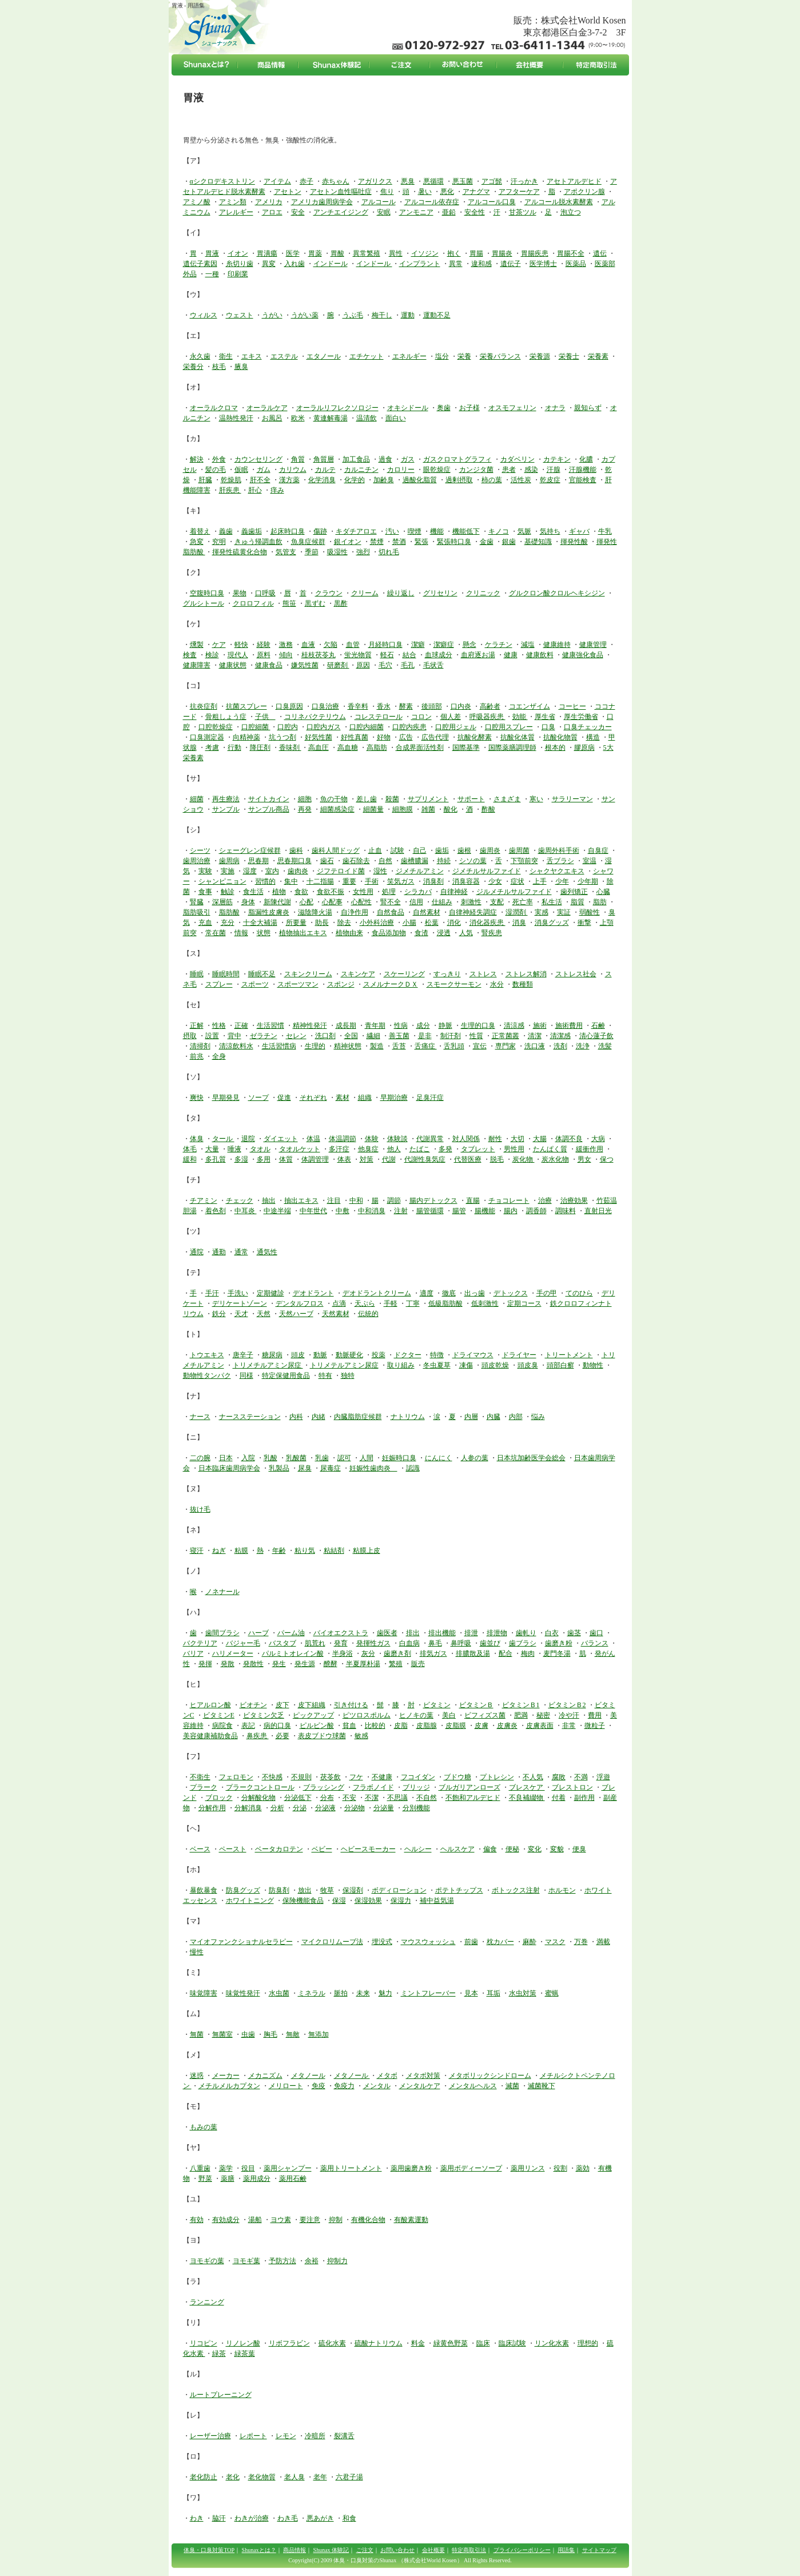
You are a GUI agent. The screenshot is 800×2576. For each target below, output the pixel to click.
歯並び (490, 1643)
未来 (363, 1993)
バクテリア (200, 1643)
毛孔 (408, 665)
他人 (394, 1149)
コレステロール (379, 717)
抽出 (269, 1200)
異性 (396, 253)
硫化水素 (332, 2343)
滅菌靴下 (541, 2086)
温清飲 (366, 418)
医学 (293, 253)
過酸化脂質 (420, 480)
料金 (418, 2343)
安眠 (384, 212)
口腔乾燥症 (215, 727)
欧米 (298, 418)
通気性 (267, 1252)
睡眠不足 (262, 974)
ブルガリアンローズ (469, 1787)
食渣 (421, 933)
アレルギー (236, 212)
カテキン (557, 459)
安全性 (474, 212)
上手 (540, 881)
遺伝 (600, 253)
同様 (246, 1376)
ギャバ (579, 531)
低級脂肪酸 (445, 1303)
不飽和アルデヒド (472, 1798)
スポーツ (255, 984)
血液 (308, 645)
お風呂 (272, 418)
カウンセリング (258, 459)
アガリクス (375, 181)
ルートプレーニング (221, 2395)
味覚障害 (203, 1993)
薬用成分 (256, 2179)
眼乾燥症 (437, 470)
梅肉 (528, 1653)
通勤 (219, 1252)
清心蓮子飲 (596, 1036)
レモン (286, 2436)
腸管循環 (430, 1211)
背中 (234, 1036)
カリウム (293, 470)
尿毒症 (330, 1468)
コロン (421, 717)
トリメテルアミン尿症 (344, 1365)
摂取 (190, 1036)
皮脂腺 (426, 1726)
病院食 (222, 1726)
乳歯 (322, 1458)
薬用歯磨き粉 (411, 2168)
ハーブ (258, 1633)
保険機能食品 (303, 1901)
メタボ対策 (423, 2076)
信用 (416, 902)
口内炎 (461, 706)
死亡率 (522, 902)
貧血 (349, 1726)
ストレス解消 (526, 974)
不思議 (397, 1798)
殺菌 (392, 799)
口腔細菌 (255, 727)
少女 (495, 881)
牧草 (327, 1890)
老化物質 (262, 2477)
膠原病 (584, 748)
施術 (540, 1025)
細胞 (305, 799)
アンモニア (416, 212)
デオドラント (313, 1293)
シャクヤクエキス (557, 871)
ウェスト (239, 315)
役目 (248, 2168)
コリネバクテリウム (315, 717)
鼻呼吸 (461, 1643)
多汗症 (339, 1149)
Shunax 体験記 (331, 2550)
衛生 (226, 356)
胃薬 (315, 253)
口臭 (548, 727)
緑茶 (219, 2354)
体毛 (190, 1149)
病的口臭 (277, 1726)
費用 (595, 1715)
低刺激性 (485, 1303)
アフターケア (519, 192)
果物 (239, 593)
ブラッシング (323, 1787)
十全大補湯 (260, 923)
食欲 (301, 892)
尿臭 (305, 1468)
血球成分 (438, 655)
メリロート (286, 2086)
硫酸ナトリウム (379, 2343)
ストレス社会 (575, 974)
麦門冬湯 (557, 1653)
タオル (260, 1149)
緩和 (190, 1159)
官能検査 (582, 480)
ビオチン (253, 1705)
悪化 (447, 192)
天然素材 (335, 1314)
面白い (395, 418)
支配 (497, 902)
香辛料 (358, 706)
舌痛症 (426, 1046)
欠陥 (330, 645)
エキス (251, 356)
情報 (241, 933)
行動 (234, 748)
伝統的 (368, 1314)
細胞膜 (402, 809)
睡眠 (197, 974)
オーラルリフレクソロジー (337, 408)
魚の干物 (334, 799)
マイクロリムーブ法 (332, 1942)
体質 (286, 1159)
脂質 (577, 902)
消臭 (519, 923)
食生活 (253, 892)
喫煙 (414, 531)
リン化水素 (552, 2343)
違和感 (481, 264)
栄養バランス (500, 356)
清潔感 (560, 1036)
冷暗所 (315, 2436)
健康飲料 (540, 655)
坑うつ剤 (282, 737)
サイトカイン (268, 799)
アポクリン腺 (584, 192)
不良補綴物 (527, 1798)
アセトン (287, 192)
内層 (471, 1417)
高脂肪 (377, 748)
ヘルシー (418, 1849)
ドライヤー (519, 1355)
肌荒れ (315, 1643)
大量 (212, 1149)
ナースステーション (250, 1417)
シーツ (200, 850)
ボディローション (399, 1890)
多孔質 (215, 1159)
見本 (471, 1993)
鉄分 (219, 1314)
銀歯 (509, 542)
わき (197, 2518)
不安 (349, 1798)
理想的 (588, 2343)
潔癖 (418, 645)
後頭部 (431, 706)
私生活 (552, 902)
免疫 (318, 2086)
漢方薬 (289, 480)
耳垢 (493, 1993)
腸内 (511, 1211)
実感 (541, 912)
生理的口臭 (478, 1025)
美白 (449, 1715)
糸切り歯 (239, 264)
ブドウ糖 (457, 1777)
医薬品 (576, 264)
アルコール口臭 (492, 202)
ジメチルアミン (420, 871)
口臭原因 (289, 706)
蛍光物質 (358, 655)
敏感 (361, 1736)
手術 (372, 881)
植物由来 (349, 933)
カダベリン (517, 459)
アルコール (378, 202)
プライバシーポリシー (522, 2550)
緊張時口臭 (454, 542)
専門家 (505, 1046)
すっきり (447, 974)
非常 (569, 1726)
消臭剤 (433, 881)
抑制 (336, 2220)
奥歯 (444, 408)
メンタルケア (419, 2086)
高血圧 (318, 748)
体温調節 (342, 1139)
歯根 (464, 850)
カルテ (325, 470)
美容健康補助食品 (210, 1736)
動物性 (593, 1365)
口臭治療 (325, 706)
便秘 (512, 1849)
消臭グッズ (552, 923)
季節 (312, 552)
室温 (589, 861)
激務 (286, 645)
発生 (279, 1664)
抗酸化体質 (517, 737)
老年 (320, 2477)
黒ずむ (315, 603)
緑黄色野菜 (450, 2343)
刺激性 (471, 902)
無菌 (197, 2034)
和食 (349, 2518)
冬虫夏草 (437, 1365)
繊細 (373, 1036)
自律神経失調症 (473, 912)
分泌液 (325, 1808)
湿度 (250, 871)
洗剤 (560, 1046)
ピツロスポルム (367, 1715)
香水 (384, 706)
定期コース (524, 1303)
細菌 (197, 799)
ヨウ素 (280, 2220)
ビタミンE (218, 1715)
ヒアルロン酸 (210, 1705)
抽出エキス (301, 1200)
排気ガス (433, 1653)
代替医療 (467, 1159)
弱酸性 (589, 912)
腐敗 (559, 1777)
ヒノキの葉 (416, 1715)
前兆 (197, 1056)
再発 (305, 809)
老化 (233, 2477)
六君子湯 (349, 2477)
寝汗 (197, 1551)
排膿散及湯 (473, 1653)
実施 (227, 871)
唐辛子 (243, 1355)
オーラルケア (267, 408)
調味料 (565, 1211)
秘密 (543, 1715)
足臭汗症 (430, 1098)
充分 (227, 923)
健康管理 (593, 645)
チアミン (203, 1200)
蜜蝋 (552, 1993)
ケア (219, 645)
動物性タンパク (207, 1376)
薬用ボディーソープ (471, 2168)
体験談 (397, 1139)
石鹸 (598, 1025)
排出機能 (442, 1633)
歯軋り (526, 1633)
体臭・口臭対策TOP (209, 2550)
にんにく (438, 1458)
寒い (536, 799)
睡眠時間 (226, 974)
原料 (263, 655)
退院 (248, 1139)
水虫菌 (279, 1993)
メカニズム (265, 2076)
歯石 (327, 861)
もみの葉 (203, 2127)
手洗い (238, 1293)
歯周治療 (196, 861)
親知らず (588, 408)
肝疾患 (230, 490)
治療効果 (574, 1200)
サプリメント (428, 799)
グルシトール (203, 603)
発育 (341, 1643)
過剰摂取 (459, 480)
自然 (385, 861)
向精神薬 (246, 737)
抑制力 (337, 2261)
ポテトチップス (459, 1890)
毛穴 (385, 665)
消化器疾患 (487, 923)
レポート (253, 2436)
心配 (306, 902)
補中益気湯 (437, 1901)
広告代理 (435, 737)
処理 (389, 892)
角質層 (323, 459)
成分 (423, 1025)
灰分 (368, 1653)
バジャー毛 (243, 1643)
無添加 (318, 2034)
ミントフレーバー (428, 1993)
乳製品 (279, 1468)
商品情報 (294, 2550)
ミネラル (311, 1993)
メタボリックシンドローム (490, 2076)
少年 (562, 881)
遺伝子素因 (200, 264)
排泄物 (497, 1633)
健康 (511, 655)
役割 (560, 2168)
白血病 (409, 1643)
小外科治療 (377, 923)
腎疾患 (491, 933)
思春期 (258, 861)
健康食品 (268, 665)
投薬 (378, 1355)
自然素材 (426, 912)
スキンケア (358, 974)
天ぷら (365, 1303)
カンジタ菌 (476, 470)
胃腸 (476, 253)
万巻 (581, 1942)
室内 (272, 871)
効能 (520, 717)
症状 (517, 881)
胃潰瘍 (267, 253)
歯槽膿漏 (414, 861)
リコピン (203, 2343)
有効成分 (226, 2220)
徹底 (449, 1293)
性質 (476, 1036)
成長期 (346, 1025)
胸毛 (270, 2034)
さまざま (507, 799)
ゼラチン (263, 1036)
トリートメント (569, 1355)
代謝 (389, 1159)
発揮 (205, 1664)
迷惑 (197, 2076)
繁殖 (396, 1664)
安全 (298, 212)
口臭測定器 (207, 737)
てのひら (579, 1293)
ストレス (483, 974)
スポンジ (341, 984)
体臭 (197, 1139)
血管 (353, 645)
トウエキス (207, 1355)
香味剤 (290, 748)
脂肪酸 (229, 912)
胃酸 (337, 253)
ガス (408, 459)
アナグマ (476, 192)
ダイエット (281, 1139)
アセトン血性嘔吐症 (341, 192)
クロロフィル (253, 603)
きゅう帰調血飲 (258, 542)
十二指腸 (320, 881)
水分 (497, 984)
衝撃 (584, 923)
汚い (392, 531)
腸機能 (485, 1211)
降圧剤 (260, 748)
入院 (248, 1458)
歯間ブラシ (222, 1633)
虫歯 (248, 2034)
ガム (263, 470)
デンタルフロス (300, 1303)
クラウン (329, 593)
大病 (598, 1139)
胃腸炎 (502, 253)
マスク (555, 1942)
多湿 (241, 1159)
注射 (401, 1211)
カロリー (401, 470)
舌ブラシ (560, 861)
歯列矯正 (574, 892)
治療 (545, 1200)
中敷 (342, 1211)
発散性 (253, 1664)
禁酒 (399, 542)
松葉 (432, 923)
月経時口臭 (385, 645)
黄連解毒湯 (330, 418)
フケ (356, 1777)
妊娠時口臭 (399, 1458)
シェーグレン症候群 (250, 850)
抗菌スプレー (246, 706)
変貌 (557, 1849)
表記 (248, 1726)
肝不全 (260, 480)
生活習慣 (270, 1025)
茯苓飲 (330, 1777)
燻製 (197, 645)
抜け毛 (200, 1509)
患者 (509, 470)
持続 (444, 861)
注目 (334, 1200)
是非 (425, 1036)
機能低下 (466, 531)
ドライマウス (472, 1355)
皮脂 (401, 1726)
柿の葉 (491, 480)
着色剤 (215, 1211)
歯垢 (442, 850)
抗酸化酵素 (474, 737)
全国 (351, 1036)
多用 (263, 1159)
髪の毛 (215, 470)
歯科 (296, 850)
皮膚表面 (540, 1726)
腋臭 (241, 367)
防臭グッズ (243, 1890)
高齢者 (490, 706)
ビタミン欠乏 (263, 1715)
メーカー (226, 2076)
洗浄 (583, 1046)
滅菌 (512, 2086)
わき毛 (287, 2518)
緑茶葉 (244, 2354)
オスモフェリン (512, 408)
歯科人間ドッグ (336, 850)
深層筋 (222, 902)
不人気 (533, 1777)
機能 (437, 531)
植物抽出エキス (303, 933)
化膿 (586, 459)
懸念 (469, 645)
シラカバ (418, 892)
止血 (375, 850)
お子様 (469, 408)
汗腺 (553, 470)
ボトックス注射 (516, 1890)
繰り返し (401, 593)
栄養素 (598, 356)
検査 (190, 655)
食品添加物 (389, 933)
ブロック (219, 1798)
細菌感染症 (337, 809)
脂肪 (600, 902)
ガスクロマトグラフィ (457, 459)
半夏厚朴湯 (363, 1664)
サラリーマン (572, 799)
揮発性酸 (574, 542)
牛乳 (605, 531)
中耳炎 (245, 1211)
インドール (330, 264)
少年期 (588, 881)
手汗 (212, 1293)
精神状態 (347, 1046)
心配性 (361, 902)
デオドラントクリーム (377, 1293)
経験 (263, 645)
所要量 (296, 923)
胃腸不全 (570, 253)
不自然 (426, 1798)
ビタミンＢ (476, 1705)
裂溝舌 (344, 2436)
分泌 (300, 1808)
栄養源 (540, 356)
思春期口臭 (294, 861)
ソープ (258, 1098)
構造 (593, 737)
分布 (327, 1798)
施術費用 (569, 1025)
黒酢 (341, 603)
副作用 (584, 1798)
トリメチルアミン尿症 (268, 1365)
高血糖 (347, 748)
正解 (197, 1025)
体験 (372, 1139)
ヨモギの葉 (207, 2261)
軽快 (241, 645)
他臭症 (368, 1149)
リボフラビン (289, 2343)
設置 (212, 1036)
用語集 (566, 2550)
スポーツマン (298, 984)
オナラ (555, 408)
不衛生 (200, 1777)
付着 (559, 1798)
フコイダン (418, 1777)
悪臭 (408, 181)
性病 (401, 1025)
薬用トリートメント (351, 2168)
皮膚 (481, 1726)
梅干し (382, 315)
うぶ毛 (353, 315)
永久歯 (200, 356)
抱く (454, 253)
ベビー (322, 1849)
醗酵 (330, 1664)
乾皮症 (550, 480)
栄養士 (569, 356)
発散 (227, 1664)
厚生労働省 (581, 717)
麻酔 (529, 1942)
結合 (409, 655)
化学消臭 (322, 480)
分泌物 (354, 1808)
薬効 (583, 2168)
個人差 (450, 717)
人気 (466, 933)
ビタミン (437, 1705)
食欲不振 (330, 892)
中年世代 (313, 1211)
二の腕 (200, 1458)
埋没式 (382, 1942)
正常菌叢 (505, 1036)
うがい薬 (305, 315)
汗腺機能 (582, 470)
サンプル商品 (268, 809)
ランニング (207, 2302)
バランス (594, 1643)
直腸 (473, 1200)
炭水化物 (555, 1159)
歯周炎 (490, 850)
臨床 (483, 2343)
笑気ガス (401, 881)
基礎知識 (538, 542)
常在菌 (215, 933)
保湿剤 (353, 1890)
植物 (279, 892)
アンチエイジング (340, 212)
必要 (282, 1736)
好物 (384, 737)
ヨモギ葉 (246, 2261)
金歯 (486, 542)
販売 (418, 1664)
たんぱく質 (550, 1149)
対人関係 (466, 1139)
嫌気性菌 (305, 665)
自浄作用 (354, 912)
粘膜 (241, 1551)
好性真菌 (354, 737)
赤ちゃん (335, 181)
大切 (517, 1139)
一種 (212, 274)
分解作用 (212, 1808)
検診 (212, 655)
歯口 (596, 1633)
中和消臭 (371, 1211)
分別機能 (416, 1808)
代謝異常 (430, 1139)
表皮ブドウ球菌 (322, 1736)
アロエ (272, 212)
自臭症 (598, 850)
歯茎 (574, 1633)
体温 (313, 1139)
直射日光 (598, 1211)
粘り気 (304, 1551)
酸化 (450, 809)
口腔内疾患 (409, 727)
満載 (603, 1942)
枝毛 (219, 367)
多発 (445, 1149)
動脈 (320, 1355)
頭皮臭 (528, 1365)
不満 (581, 1777)
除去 (344, 923)
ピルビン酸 (317, 1726)
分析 (277, 1808)
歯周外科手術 (558, 850)
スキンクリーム (308, 974)
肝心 (255, 490)
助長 (322, 923)
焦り (387, 192)
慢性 (197, 1952)
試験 (397, 850)
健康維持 (557, 645)
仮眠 (241, 470)
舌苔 (399, 1046)
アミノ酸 (196, 202)
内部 (516, 1417)
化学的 (354, 480)
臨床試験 (512, 2343)
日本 (226, 1458)
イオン (238, 253)
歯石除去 (356, 861)
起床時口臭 (287, 531)
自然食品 (390, 912)
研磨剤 (338, 665)
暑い (425, 192)
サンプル (226, 809)
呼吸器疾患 (487, 717)
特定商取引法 (469, 2550)
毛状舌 (433, 665)
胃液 (212, 253)
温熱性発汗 (236, 418)
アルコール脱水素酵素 (558, 202)
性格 (219, 1025)
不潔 (372, 1798)
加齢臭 (383, 480)
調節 (394, 1200)
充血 (205, 923)
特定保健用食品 (286, 1376)
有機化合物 (368, 2220)
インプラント (419, 264)
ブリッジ (416, 1787)
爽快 (197, 1098)
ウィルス (203, 315)
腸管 (459, 1211)
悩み (538, 1417)
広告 (406, 737)
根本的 (555, 748)
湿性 (380, 871)
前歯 (471, 1942)
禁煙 (377, 542)
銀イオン (347, 542)
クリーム (365, 593)
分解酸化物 (258, 1798)
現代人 (238, 655)
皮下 (282, 1705)
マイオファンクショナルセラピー (241, 1942)
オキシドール (407, 408)
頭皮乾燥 (495, 1365)
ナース (200, 1417)
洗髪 (605, 1046)
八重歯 (200, 2168)
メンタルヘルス (473, 2086)
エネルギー (409, 356)
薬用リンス (528, 2168)
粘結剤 (334, 1551)
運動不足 (437, 315)
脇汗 (219, 2518)
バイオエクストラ (340, 1633)
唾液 (234, 1149)
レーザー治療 (210, 2436)
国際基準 (466, 748)
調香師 (536, 1211)
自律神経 (454, 892)
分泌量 (383, 1808)
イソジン (425, 253)
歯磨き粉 (558, 1643)
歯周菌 (519, 850)
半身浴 (342, 1653)
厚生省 (545, 717)
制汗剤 (450, 1036)
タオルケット (299, 1149)
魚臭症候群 (308, 542)
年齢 (279, 1551)
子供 (265, 717)
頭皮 (298, 1355)
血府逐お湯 (478, 655)
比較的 (375, 1726)
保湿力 (401, 1901)
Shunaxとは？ (259, 2550)
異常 (456, 264)
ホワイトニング (250, 1901)
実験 (205, 871)
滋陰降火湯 (315, 912)
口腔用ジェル (455, 727)
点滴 (339, 1303)
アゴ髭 (491, 181)
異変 (269, 264)
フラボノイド (373, 1787)
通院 (197, 1252)
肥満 (521, 1715)
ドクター (407, 1355)
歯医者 (387, 1633)
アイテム (277, 181)
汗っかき (524, 181)
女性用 (363, 892)
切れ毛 (389, 552)
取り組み (401, 1365)
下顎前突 (524, 861)
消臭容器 (466, 881)
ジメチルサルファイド (486, 871)
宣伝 (480, 1046)
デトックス (510, 1293)
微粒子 (594, 1726)
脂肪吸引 (196, 912)
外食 (219, 459)
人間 (366, 1458)
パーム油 (291, 1633)
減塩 (528, 645)
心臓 (603, 892)
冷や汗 (569, 1715)
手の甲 (546, 1293)
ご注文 (364, 2550)
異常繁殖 (366, 253)
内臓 (493, 1417)
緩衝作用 (589, 1149)
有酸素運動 (411, 2220)
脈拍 (341, 1993)
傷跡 (320, 531)
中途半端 (277, 1211)
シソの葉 (473, 861)
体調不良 (569, 1139)
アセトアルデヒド (574, 181)
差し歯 (366, 799)
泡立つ (570, 212)
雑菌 (428, 809)
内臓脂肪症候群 (358, 1417)
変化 (535, 1849)
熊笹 (289, 603)
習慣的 (265, 881)
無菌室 (222, 2034)
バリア (193, 1653)
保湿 (339, 1901)
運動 (408, 315)
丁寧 (413, 1303)
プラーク (203, 1787)
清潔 (535, 1036)
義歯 (226, 531)
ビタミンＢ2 (567, 1705)
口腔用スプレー (509, 727)
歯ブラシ (522, 1643)
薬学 (226, 2168)
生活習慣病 (279, 1046)
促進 (284, 1098)
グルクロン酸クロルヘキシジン (557, 593)
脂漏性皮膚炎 (268, 912)
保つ (607, 1159)
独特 (348, 1376)
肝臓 (205, 480)
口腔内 (287, 727)
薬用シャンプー (288, 2168)
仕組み (442, 902)
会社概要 (433, 2550)
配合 (505, 1653)
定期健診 (270, 1293)
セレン (296, 1036)
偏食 (490, 1849)
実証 (564, 912)
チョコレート (509, 1200)
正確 (241, 1025)
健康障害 (196, 665)
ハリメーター (232, 1653)
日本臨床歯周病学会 (229, 1468)
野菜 (205, 2179)
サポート (471, 799)
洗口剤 (325, 1036)
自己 (420, 850)
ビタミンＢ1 (521, 1705)
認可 (344, 1458)
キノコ (498, 531)
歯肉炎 (298, 871)
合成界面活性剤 (420, 748)
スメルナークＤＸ (390, 984)
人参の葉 (474, 1458)
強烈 (363, 552)
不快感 (272, 1777)
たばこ (419, 1149)
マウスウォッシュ (428, 1942)
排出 (413, 1633)
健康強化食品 (582, 655)
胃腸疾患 (534, 253)
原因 (363, 665)
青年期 (375, 1025)
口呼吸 (265, 593)
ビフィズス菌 (485, 1715)
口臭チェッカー (588, 727)
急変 (197, 542)
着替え (200, 531)
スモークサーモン (454, 984)
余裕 (312, 2261)
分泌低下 (298, 1798)
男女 (584, 1159)
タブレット (478, 1149)
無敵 (293, 2034)
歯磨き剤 (397, 1653)
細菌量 (373, 809)
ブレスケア (527, 1787)
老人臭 (294, 2477)
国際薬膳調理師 (512, 748)
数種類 (522, 984)
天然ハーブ (296, 1314)
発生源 (304, 1664)
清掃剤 (200, 1046)
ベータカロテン (279, 1849)
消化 (454, 923)
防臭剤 (279, 1890)
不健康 (382, 1777)
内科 (296, 1417)
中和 (356, 1200)
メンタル (377, 2086)
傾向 (286, 655)
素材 (342, 1098)
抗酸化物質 (560, 737)
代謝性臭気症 (424, 1159)
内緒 (318, 1417)
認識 (413, 1468)
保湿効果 (368, 1901)
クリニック (483, 593)
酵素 (406, 706)
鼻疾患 (257, 1736)
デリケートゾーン (239, 1303)
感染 (531, 470)
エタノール (324, 356)
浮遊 (603, 1777)
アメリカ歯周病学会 (322, 202)
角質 (298, 459)
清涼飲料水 (236, 1046)
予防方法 (282, 2261)
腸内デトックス (433, 1200)
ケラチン (498, 645)
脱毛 (497, 1159)
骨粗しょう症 (225, 717)
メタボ (387, 2076)
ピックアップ (313, 1715)
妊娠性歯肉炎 (373, 1468)
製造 (377, 1046)
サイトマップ (599, 2550)
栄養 (464, 356)
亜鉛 (449, 212)
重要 (349, 881)
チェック (239, 1200)
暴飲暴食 (203, 1890)
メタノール (308, 2076)
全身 (219, 1056)
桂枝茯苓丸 (318, 655)
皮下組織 (311, 1705)
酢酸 (488, 809)
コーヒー (572, 706)
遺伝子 (510, 264)
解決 (197, 459)
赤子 (306, 181)
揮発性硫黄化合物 (239, 552)
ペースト (232, 1849)
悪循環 (433, 181)
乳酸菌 (296, 1458)
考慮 (212, 748)
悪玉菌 (462, 181)
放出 (305, 1890)
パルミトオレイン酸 (293, 1653)
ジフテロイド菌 (341, 871)
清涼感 (514, 1025)
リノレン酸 (243, 2343)
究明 (219, 542)
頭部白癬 (560, 1365)
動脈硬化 (349, 1355)
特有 (325, 1376)
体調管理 (315, 1159)
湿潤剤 (517, 912)
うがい (272, 315)
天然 (263, 1314)
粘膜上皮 (366, 1551)
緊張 (421, 542)
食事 (205, 892)
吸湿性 (337, 552)
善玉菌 (399, 1036)
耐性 (495, 1139)
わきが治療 (251, 2518)
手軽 (390, 1303)
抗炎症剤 (203, 706)
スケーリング (404, 974)
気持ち (550, 531)
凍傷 (466, 1365)
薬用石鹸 (293, 2179)
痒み (277, 490)
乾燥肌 (231, 480)
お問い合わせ (397, 2550)
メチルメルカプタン (229, 2086)
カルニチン (361, 470)
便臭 (579, 1849)
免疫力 (344, 2086)
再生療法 (226, 799)
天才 (241, 1314)
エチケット (366, 356)
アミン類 (232, 202)
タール (223, 1139)
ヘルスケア (457, 1849)
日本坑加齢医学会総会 (531, 1458)
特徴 (437, 1355)
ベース (200, 1849)
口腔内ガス (324, 727)
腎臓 (197, 902)
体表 (344, 1159)
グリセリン (440, 593)
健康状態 (232, 665)
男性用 (514, 1149)
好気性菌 (318, 737)
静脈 (445, 1025)
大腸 (540, 1139)
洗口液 (534, 1046)
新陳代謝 (277, 902)
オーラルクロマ (214, 408)
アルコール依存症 (431, 202)
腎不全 (390, 902)
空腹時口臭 (207, 593)
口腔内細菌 (366, 727)
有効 (197, 2220)
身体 (248, 902)
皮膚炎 (507, 1726)
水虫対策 (522, 1993)
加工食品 (356, 459)
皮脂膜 (455, 1726)
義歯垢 (251, 531)
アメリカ (268, 202)
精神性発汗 (310, 1025)
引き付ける (351, 1705)
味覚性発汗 (243, 1993)
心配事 (332, 902)
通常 (241, 1252)
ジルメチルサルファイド (514, 892)
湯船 (255, 2220)
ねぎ (219, 1551)
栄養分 (193, 367)
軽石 (387, 655)
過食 (385, 459)
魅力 (385, 1993)
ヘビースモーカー (368, 1849)
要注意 (310, 2220)
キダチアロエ (356, 531)
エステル (284, 356)
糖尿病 (272, 1355)
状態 (263, 933)
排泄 (471, 1633)
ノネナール (222, 1592)
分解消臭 (248, 1808)
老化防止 (203, 2477)
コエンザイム (529, 706)
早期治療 (394, 1098)
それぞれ (313, 1098)
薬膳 (227, 2179)
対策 (366, 1159)
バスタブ (282, 1643)
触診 (227, 892)
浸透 (444, 933)
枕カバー (500, 1942)
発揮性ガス (373, 1643)
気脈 (524, 531)
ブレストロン (572, 1787)
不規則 (301, 1777)
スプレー (219, 984)
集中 (291, 881)
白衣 (552, 1633)
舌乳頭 (454, 1046)
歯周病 (229, 861)
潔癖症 (443, 645)
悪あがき (320, 2518)
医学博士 (543, 264)
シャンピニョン (222, 881)
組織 (365, 1098)
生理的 (315, 1046)
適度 (426, 1293)
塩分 (442, 356)
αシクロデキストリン (222, 181)
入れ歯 (294, 264)
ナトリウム (408, 1417)
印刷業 (238, 274)
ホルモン (562, 1890)
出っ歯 (474, 1293)
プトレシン (497, 1777)
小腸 (409, 923)
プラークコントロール (260, 1787)
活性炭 (521, 480)
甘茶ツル (522, 212)
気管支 (286, 552)
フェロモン (236, 1777)
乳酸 (270, 1458)
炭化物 (523, 1159)
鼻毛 (435, 1643)
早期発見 (226, 1098)
